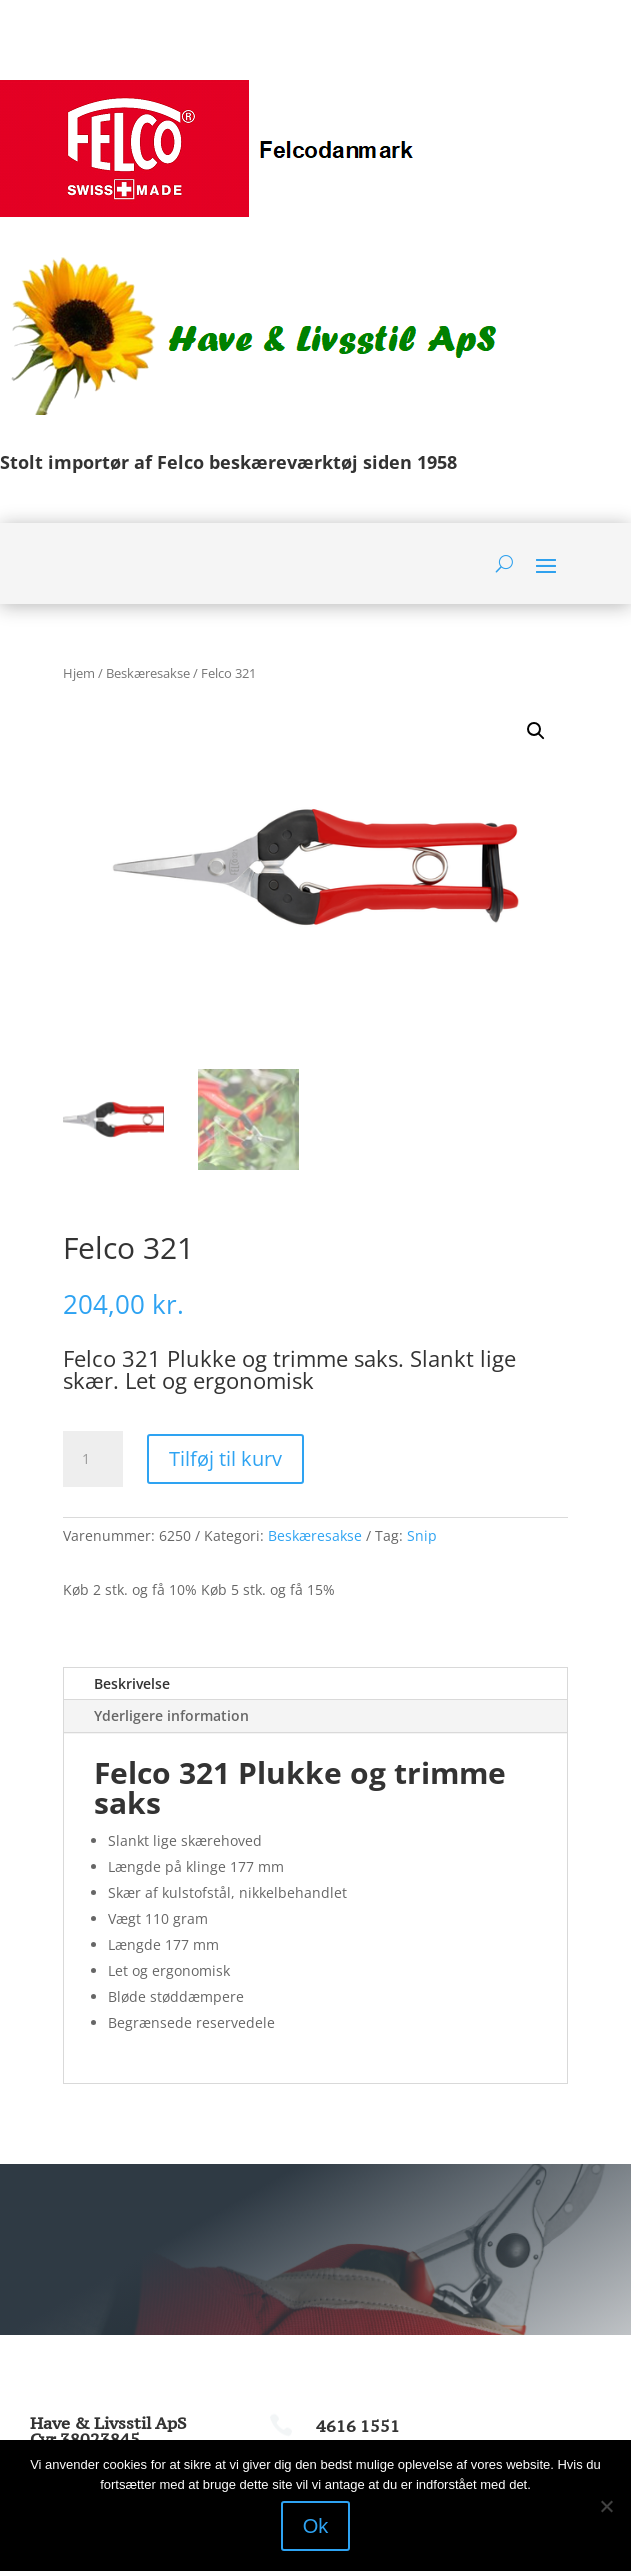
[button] (536, 731)
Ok (316, 2526)
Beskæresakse (148, 673)
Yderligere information (171, 1715)
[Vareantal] (93, 1459)
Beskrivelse (132, 1683)
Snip (422, 1535)
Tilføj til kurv (225, 1458)
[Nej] (606, 2506)
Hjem (79, 673)
